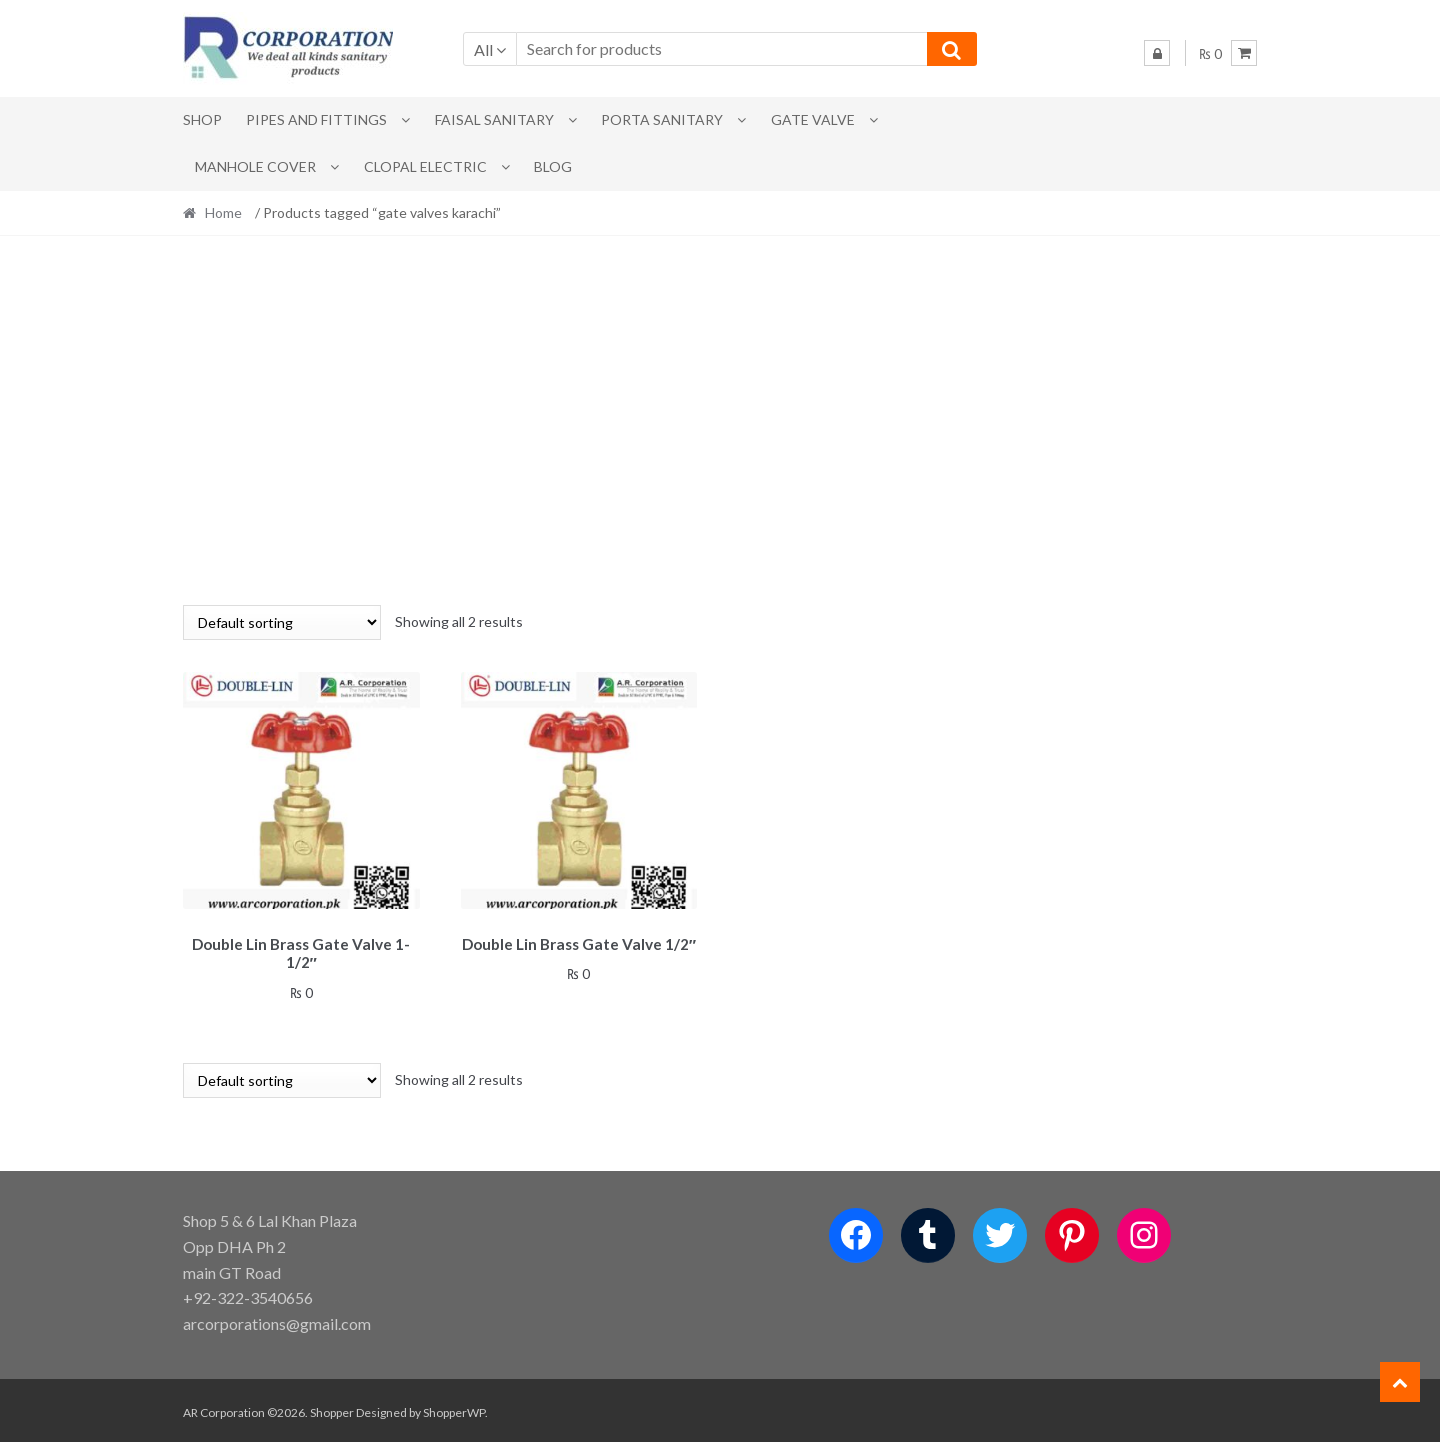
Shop (202, 119)
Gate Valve (813, 119)
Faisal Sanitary (494, 119)
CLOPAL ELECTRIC (425, 166)
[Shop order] (282, 622)
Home (223, 212)
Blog (553, 166)
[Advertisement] (720, 420)
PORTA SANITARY (662, 119)
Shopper (332, 1408)
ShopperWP (454, 1408)
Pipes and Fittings (316, 119)
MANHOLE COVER (255, 166)
